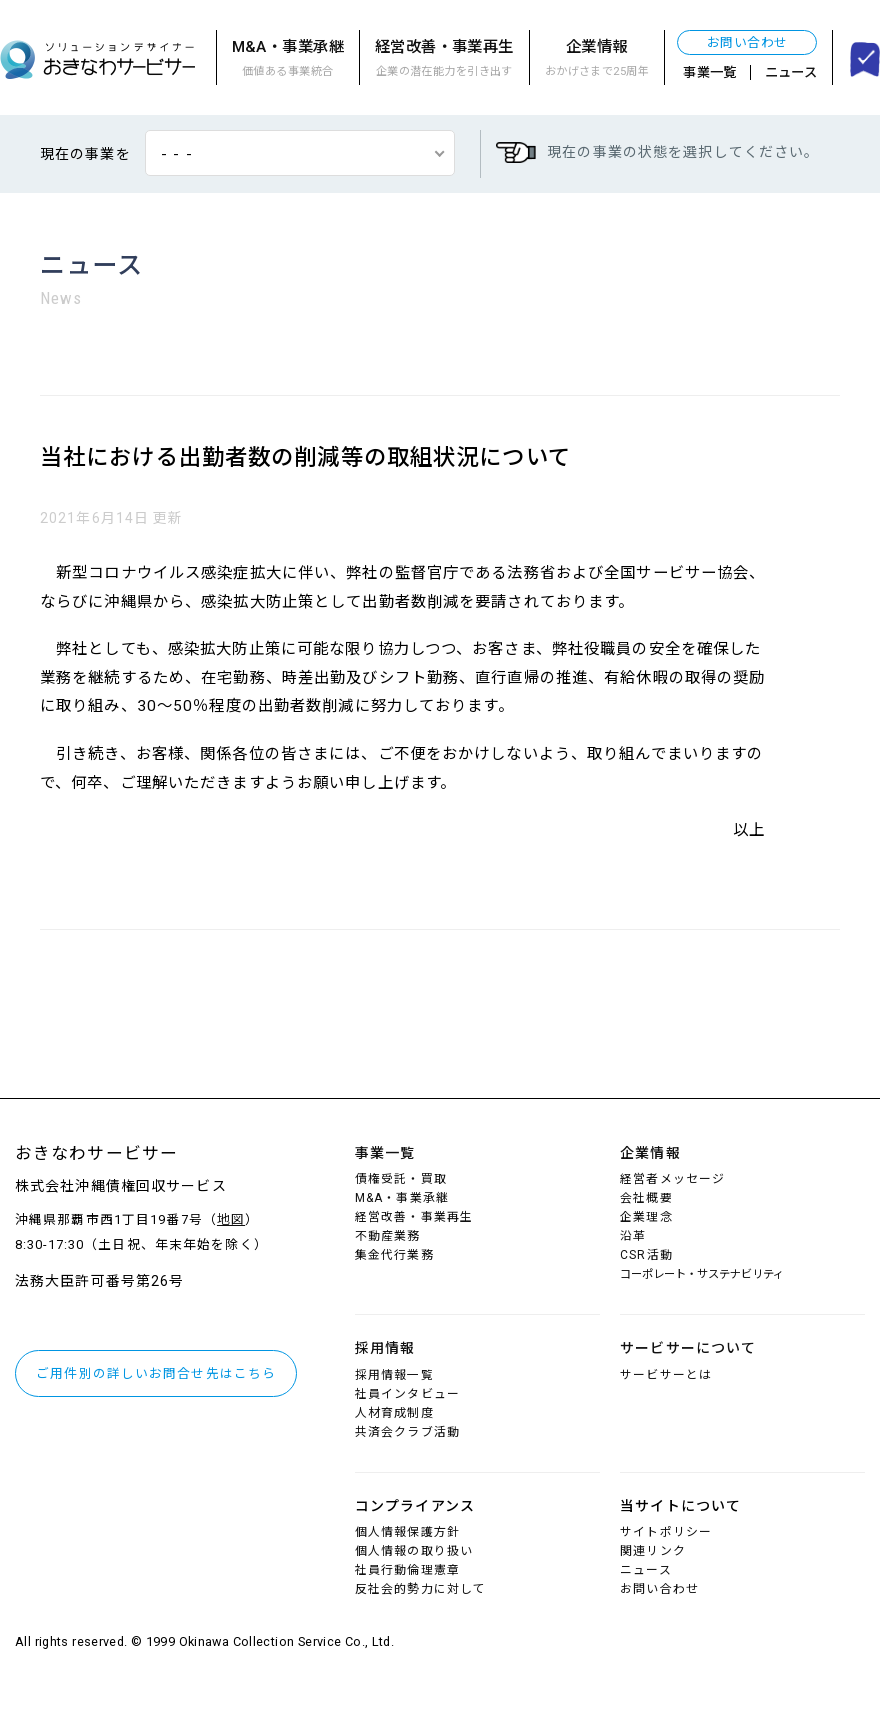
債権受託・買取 (401, 1179)
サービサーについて (688, 1348)
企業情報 (597, 59)
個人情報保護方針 (407, 1532)
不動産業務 (388, 1236)
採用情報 (385, 1348)
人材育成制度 (394, 1413)
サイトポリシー (666, 1532)
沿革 (633, 1236)
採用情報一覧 (394, 1375)
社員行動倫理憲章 (407, 1570)
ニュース (791, 72)
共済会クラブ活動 (407, 1432)
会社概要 (646, 1198)
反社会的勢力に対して (420, 1589)
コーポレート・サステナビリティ (702, 1274)
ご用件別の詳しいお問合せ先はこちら (156, 1373)
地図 (231, 1219)
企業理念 (646, 1217)
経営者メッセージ (672, 1179)
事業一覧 (710, 72)
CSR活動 (646, 1255)
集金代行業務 (394, 1255)
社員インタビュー (407, 1394)
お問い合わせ (747, 42)
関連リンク (653, 1551)
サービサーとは (666, 1375)
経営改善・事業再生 (444, 59)
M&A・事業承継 (288, 59)
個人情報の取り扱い (414, 1551)
